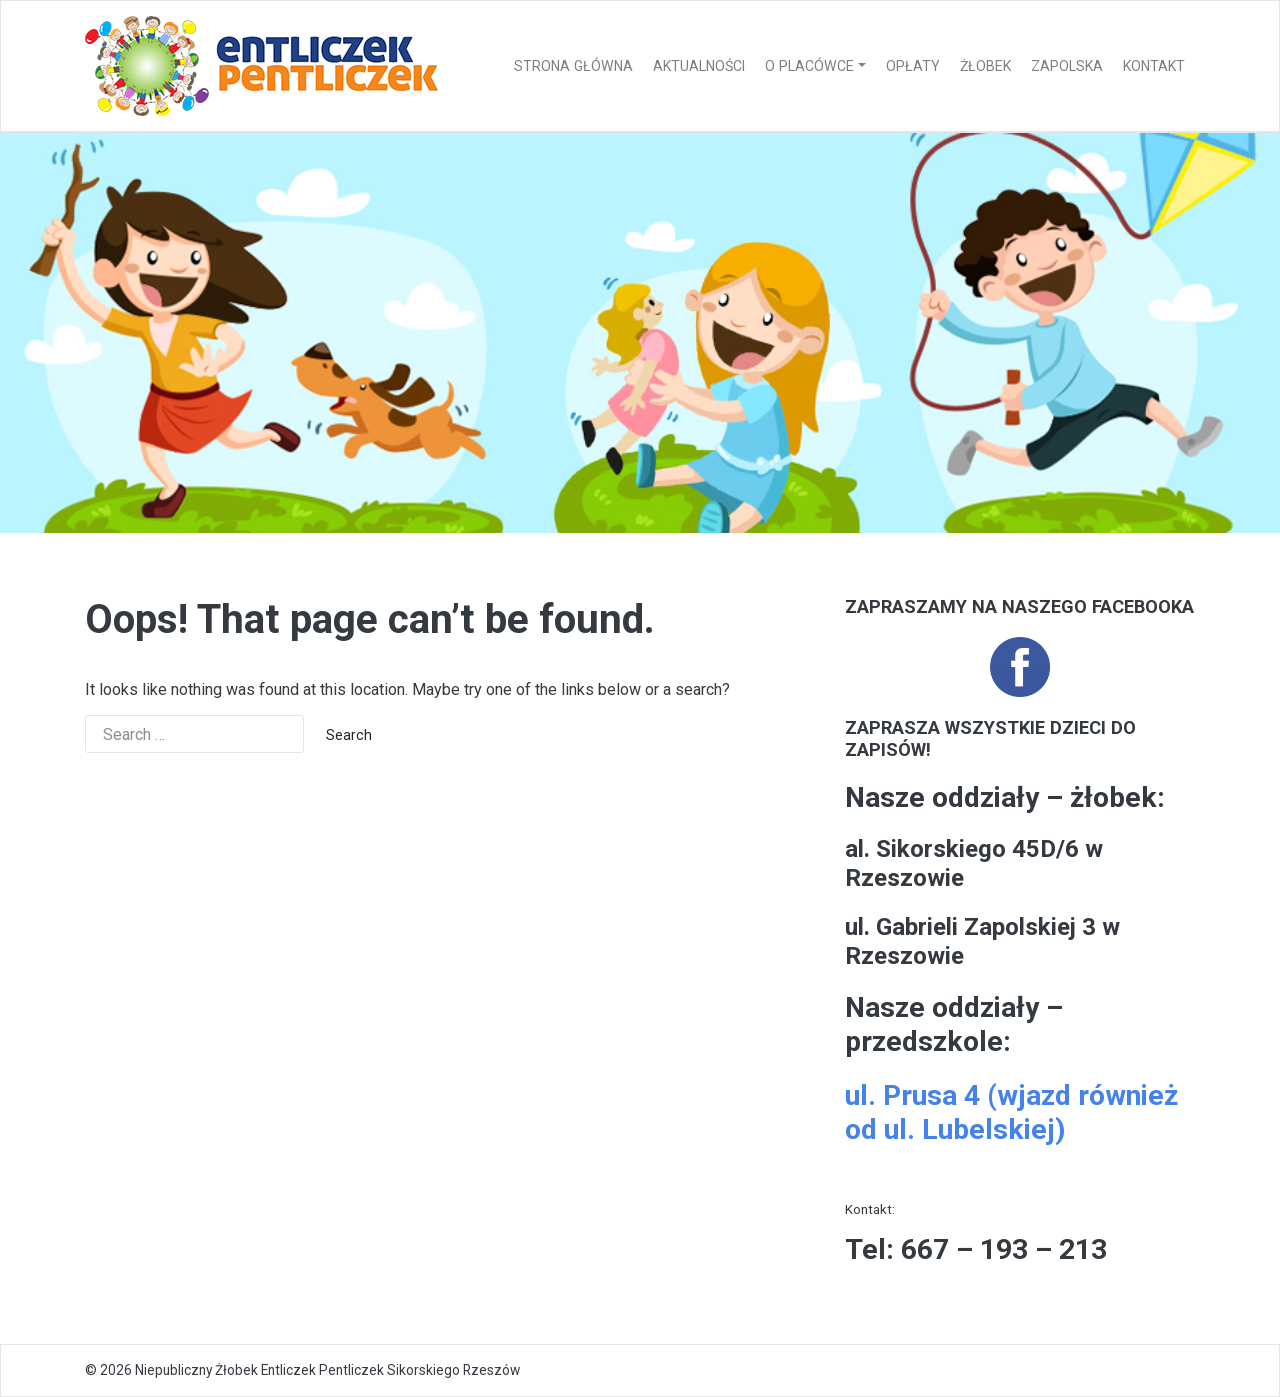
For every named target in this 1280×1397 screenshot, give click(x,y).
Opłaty (913, 66)
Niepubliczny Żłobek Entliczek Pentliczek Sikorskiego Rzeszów (327, 1370)
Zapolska (1067, 66)
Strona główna (573, 66)
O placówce (809, 66)
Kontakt (1154, 66)
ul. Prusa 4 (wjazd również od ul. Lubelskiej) (1011, 1112)
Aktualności (699, 66)
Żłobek (985, 66)
